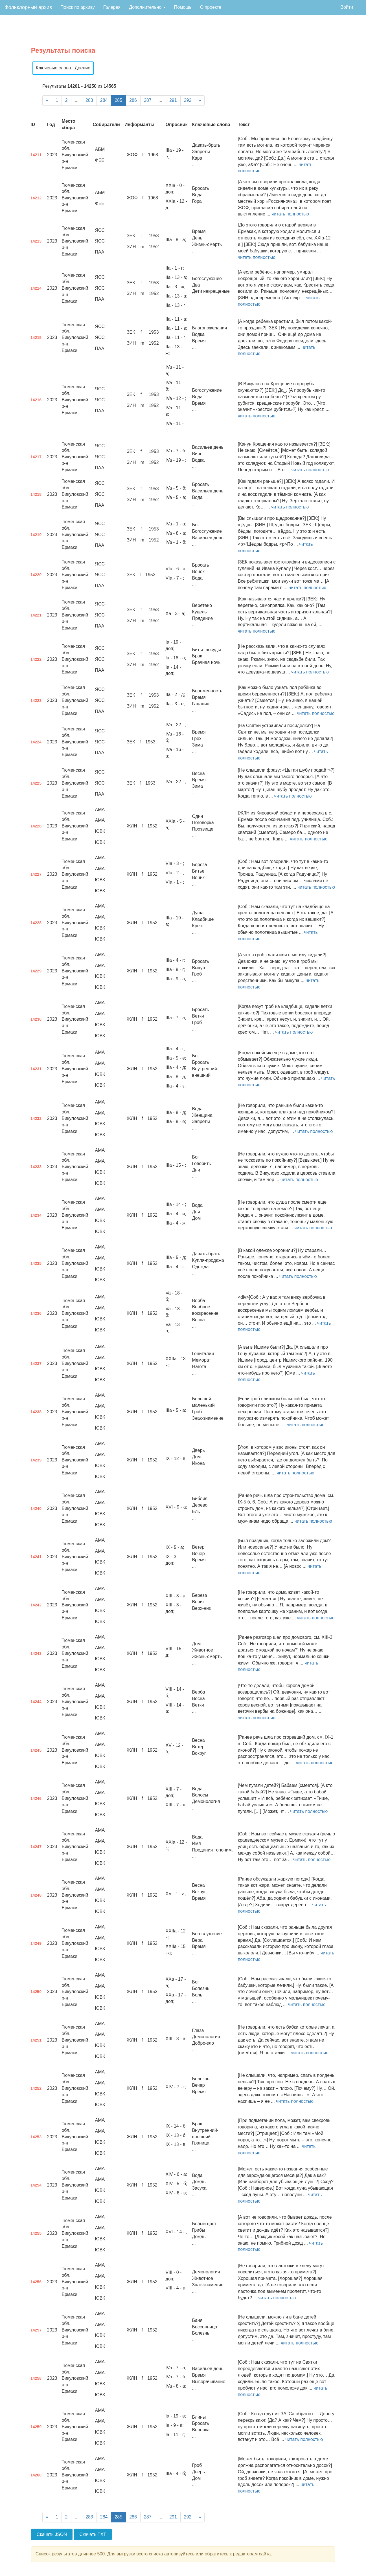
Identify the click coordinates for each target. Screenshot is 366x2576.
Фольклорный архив (28, 7)
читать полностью (290, 214)
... (76, 100)
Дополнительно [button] (147, 7)
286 (133, 100)
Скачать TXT (92, 2534)
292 (188, 100)
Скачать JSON (52, 2534)
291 (173, 100)
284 (104, 100)
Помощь (183, 7)
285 (118, 100)
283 (89, 100)
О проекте (210, 7)
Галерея (111, 7)
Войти (346, 7)
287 (148, 100)
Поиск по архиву (77, 7)
